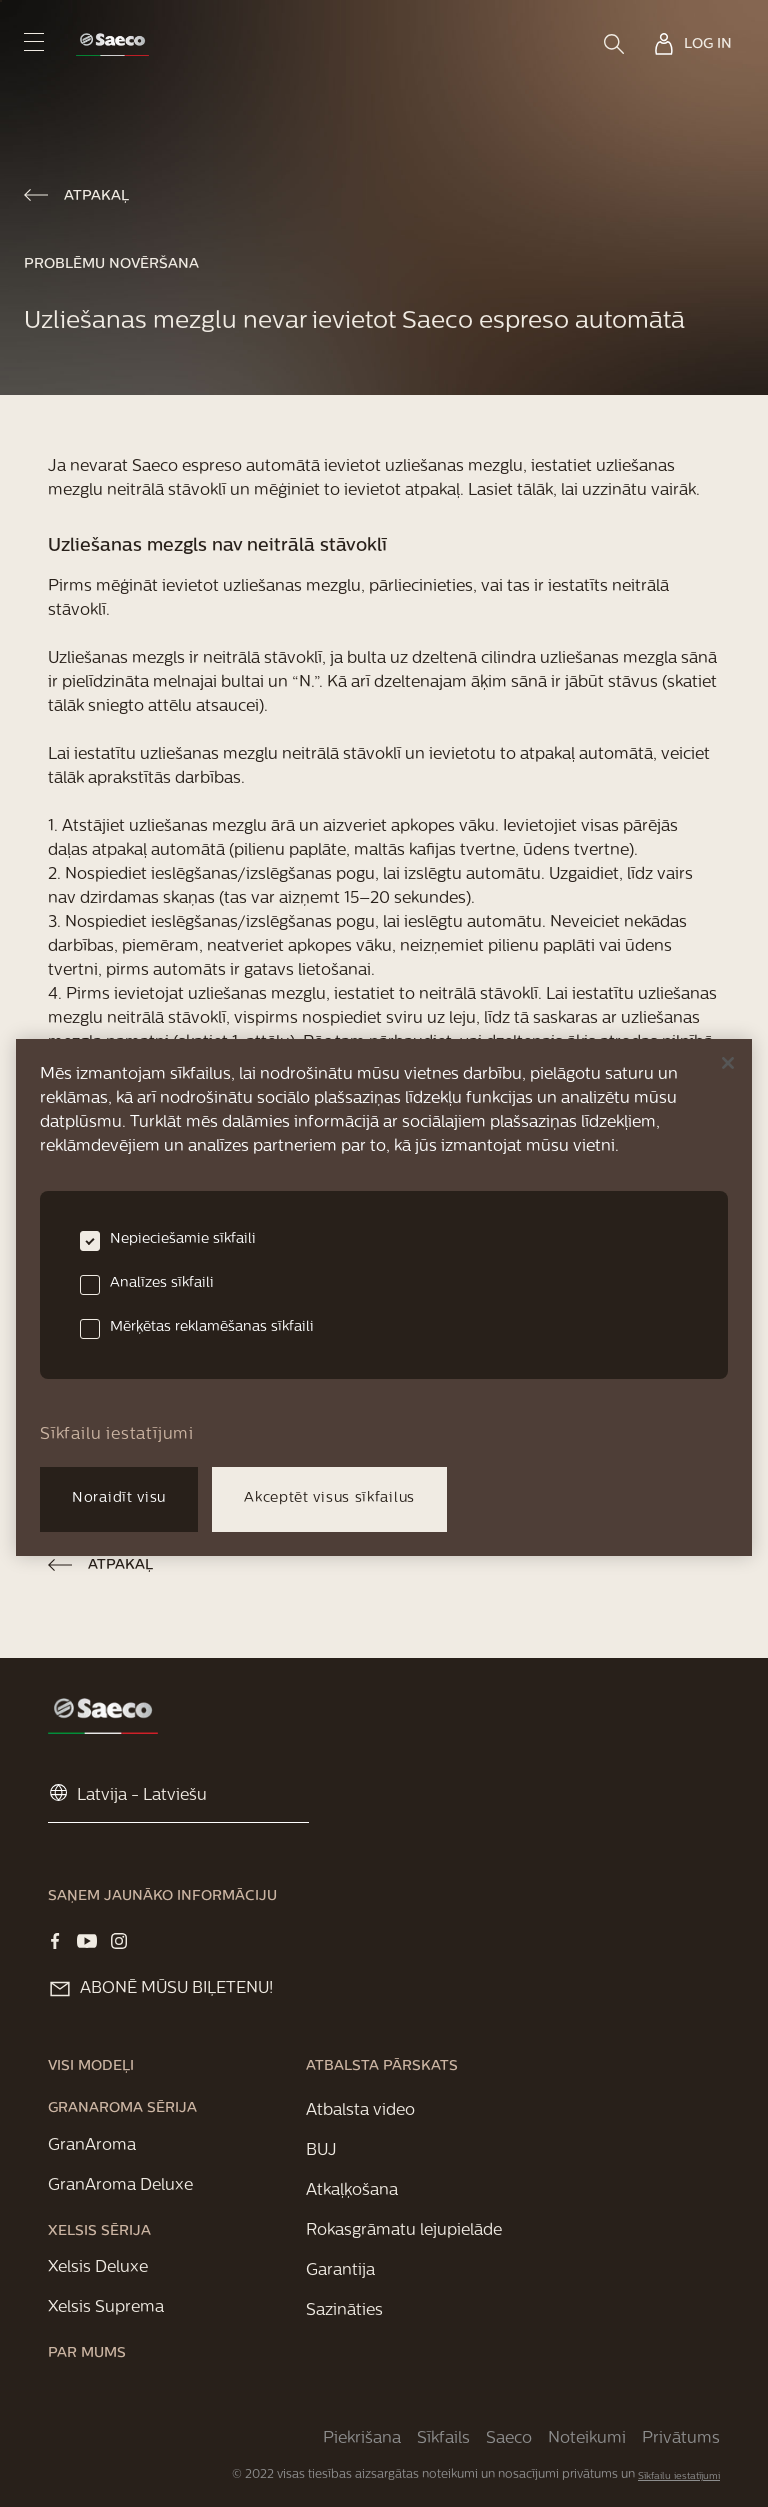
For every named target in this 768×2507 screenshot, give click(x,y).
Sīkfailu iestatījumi (679, 2476)
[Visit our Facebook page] (55, 1941)
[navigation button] (34, 41)
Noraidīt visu (119, 1498)
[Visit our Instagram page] (119, 1941)
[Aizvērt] (728, 1063)
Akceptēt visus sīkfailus (329, 1498)
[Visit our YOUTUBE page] (87, 1941)
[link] (112, 44)
